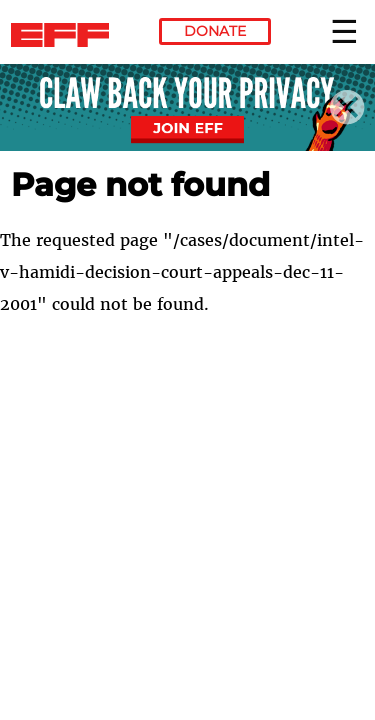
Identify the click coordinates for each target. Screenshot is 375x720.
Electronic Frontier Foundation (65, 35)
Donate (215, 31)
